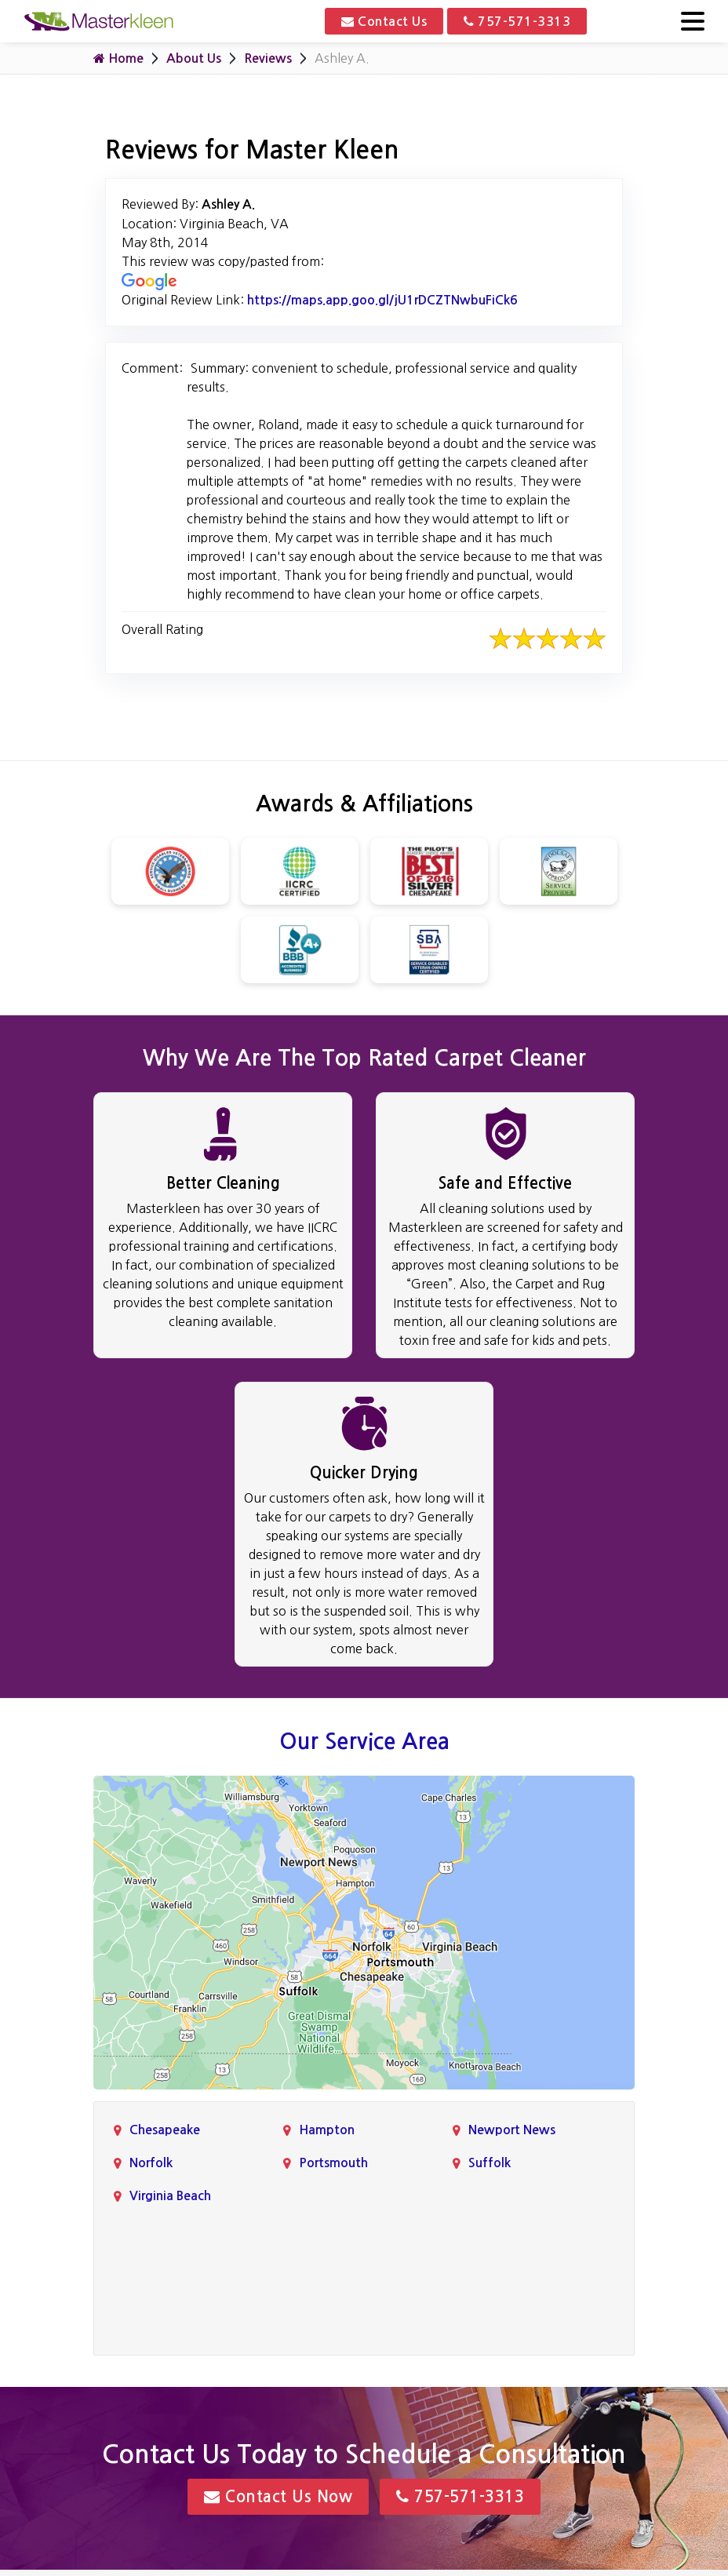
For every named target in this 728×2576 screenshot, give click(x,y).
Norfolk (151, 2163)
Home (118, 58)
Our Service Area (364, 1741)
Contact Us (384, 21)
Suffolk (489, 2163)
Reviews (268, 58)
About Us (193, 58)
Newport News (511, 2130)
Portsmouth (333, 2163)
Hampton (327, 2130)
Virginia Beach (170, 2196)
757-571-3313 (517, 21)
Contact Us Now (278, 2497)
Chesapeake (164, 2130)
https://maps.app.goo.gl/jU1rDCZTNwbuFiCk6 (382, 300)
